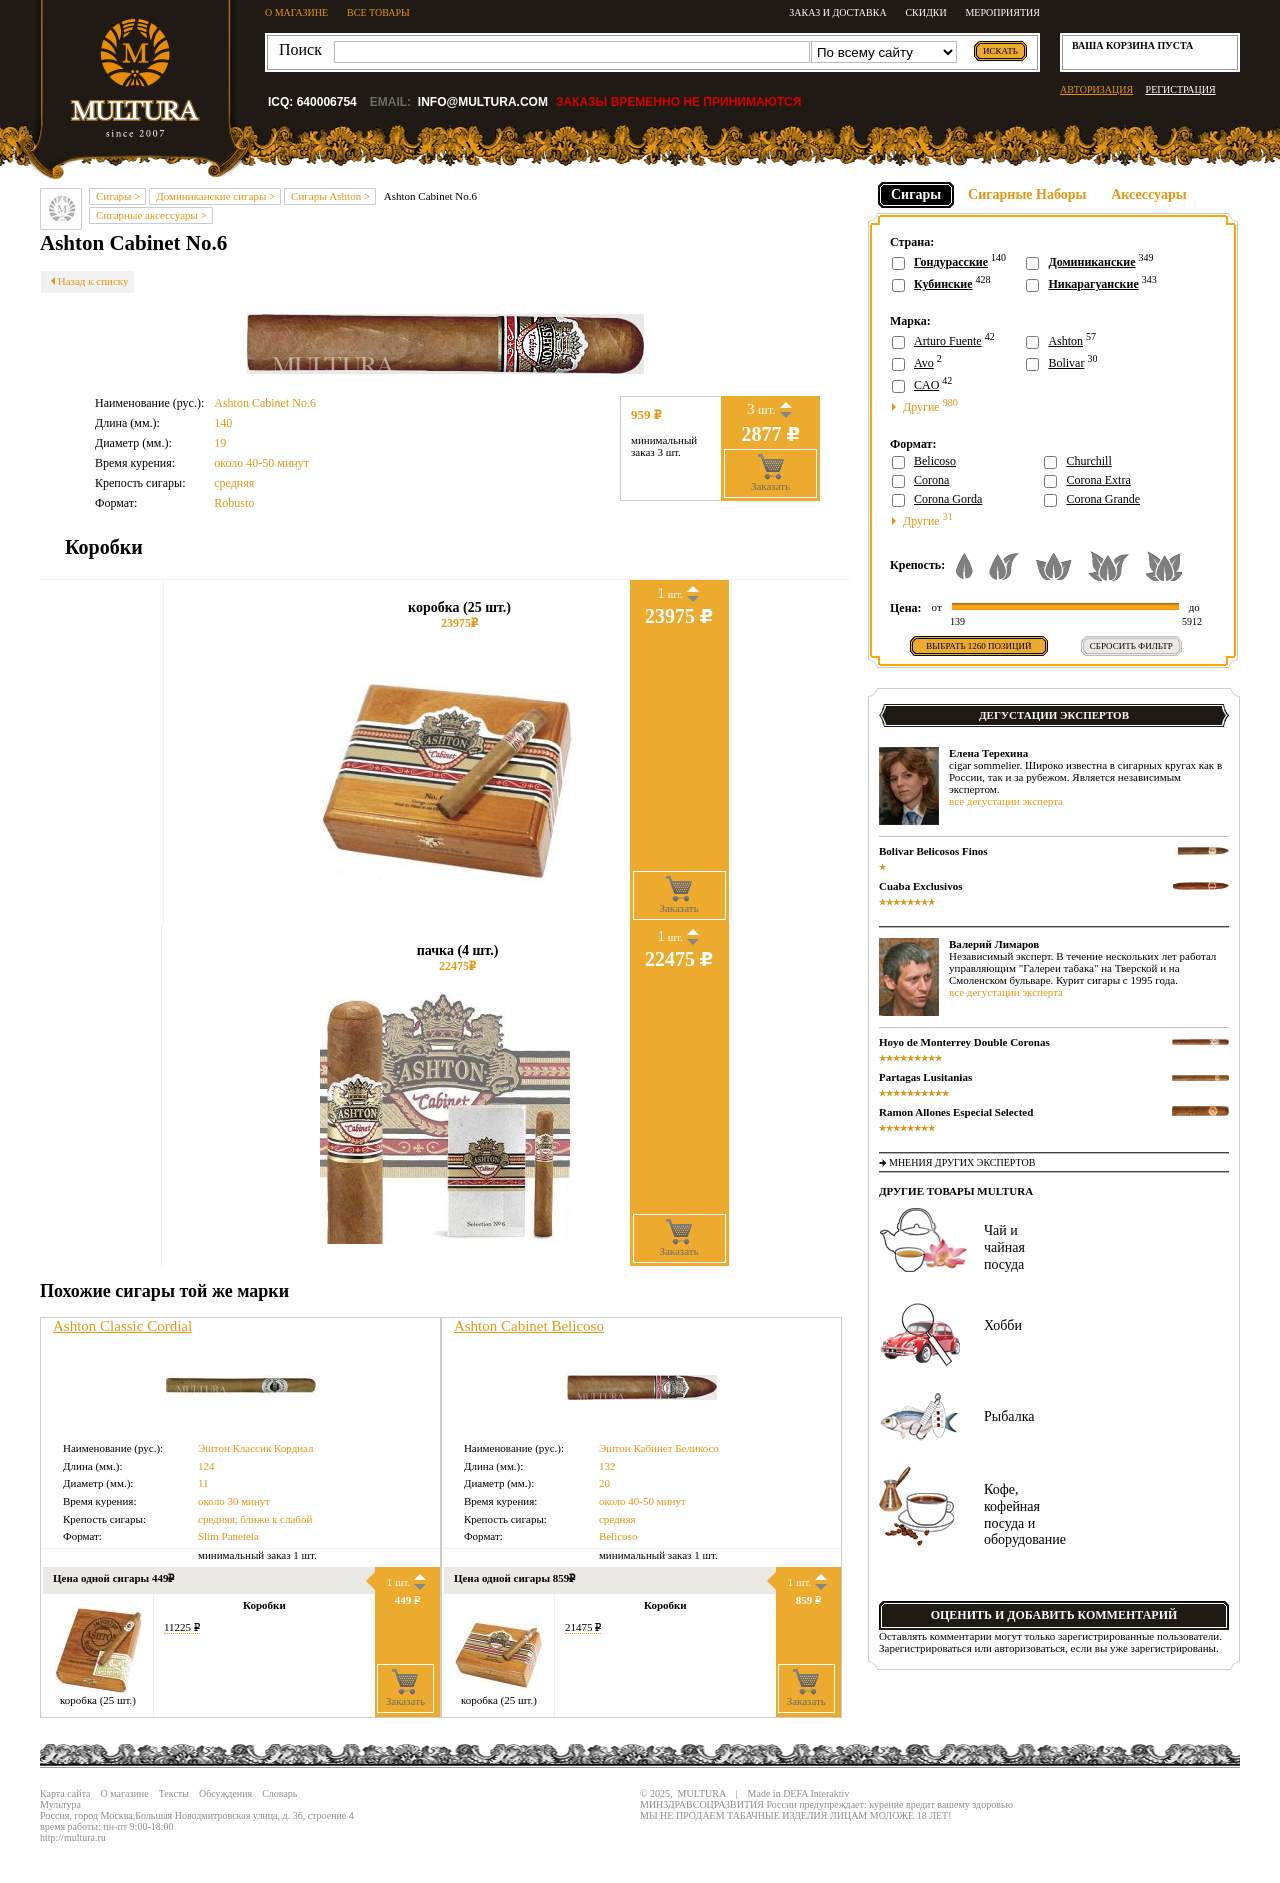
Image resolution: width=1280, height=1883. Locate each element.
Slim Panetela (228, 1536)
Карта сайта (65, 1793)
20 (604, 1483)
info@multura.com (483, 102)
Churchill (1088, 461)
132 (607, 1466)
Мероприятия (1002, 12)
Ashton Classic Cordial (122, 1326)
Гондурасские (951, 262)
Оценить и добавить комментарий (1054, 1615)
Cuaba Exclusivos (920, 886)
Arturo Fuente (948, 341)
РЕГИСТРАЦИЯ (1181, 89)
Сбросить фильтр (1131, 646)
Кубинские (943, 284)
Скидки (925, 12)
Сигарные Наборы (1027, 194)
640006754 (327, 102)
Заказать (770, 473)
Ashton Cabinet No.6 (265, 403)
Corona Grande (1103, 499)
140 (223, 423)
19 (220, 443)
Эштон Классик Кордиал (256, 1448)
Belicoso (618, 1536)
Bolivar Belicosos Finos (933, 851)
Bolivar (1066, 363)
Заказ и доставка (837, 12)
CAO (926, 385)
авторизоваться (1030, 1648)
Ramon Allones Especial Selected (956, 1112)
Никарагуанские (1093, 284)
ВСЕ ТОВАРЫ (378, 12)
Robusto (234, 503)
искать (1000, 51)
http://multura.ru (73, 1837)
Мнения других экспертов (962, 1162)
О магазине (125, 1793)
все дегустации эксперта (1006, 801)
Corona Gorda (948, 499)
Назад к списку (87, 281)
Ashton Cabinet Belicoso (529, 1326)
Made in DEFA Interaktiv (799, 1793)
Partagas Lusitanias (925, 1077)
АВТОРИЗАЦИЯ (1096, 89)
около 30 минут (234, 1501)
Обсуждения (225, 1793)
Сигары (916, 194)
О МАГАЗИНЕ (296, 12)
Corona (931, 480)
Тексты (174, 1793)
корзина (1130, 45)
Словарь (279, 1793)
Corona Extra (1098, 480)
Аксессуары (1148, 194)
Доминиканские (1091, 262)
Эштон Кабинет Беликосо (659, 1448)
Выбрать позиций (978, 646)
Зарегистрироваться (925, 1648)
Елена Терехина (988, 753)
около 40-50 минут (261, 463)
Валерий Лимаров (994, 944)
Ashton (1065, 341)
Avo (924, 363)
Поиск (300, 49)
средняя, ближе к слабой (255, 1519)
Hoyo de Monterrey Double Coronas (964, 1042)
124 (206, 1466)
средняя (234, 483)
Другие (925, 405)
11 (203, 1483)
